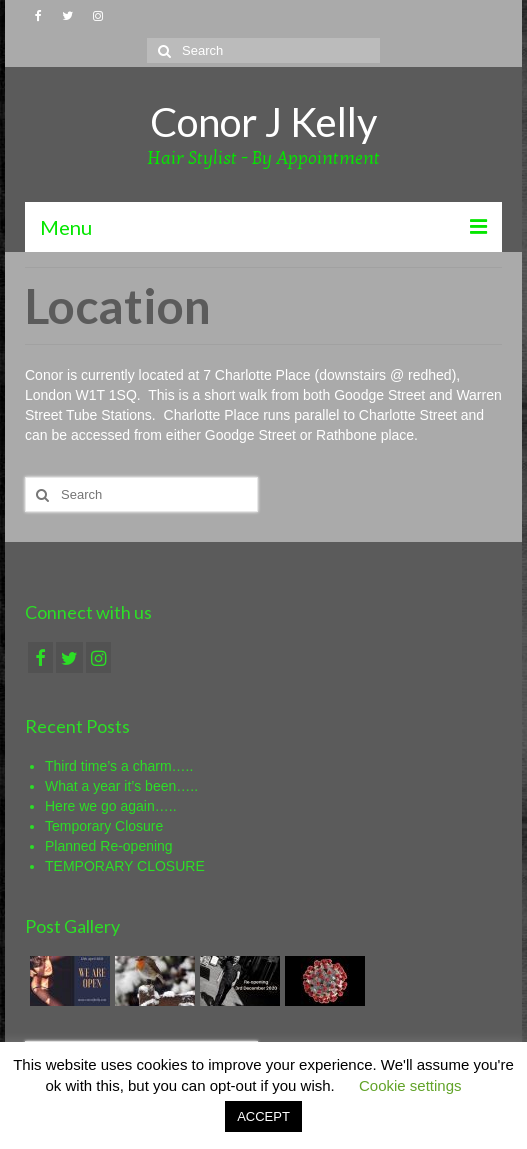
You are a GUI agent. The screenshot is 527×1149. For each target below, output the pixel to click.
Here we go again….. (111, 806)
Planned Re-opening (109, 846)
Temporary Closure (104, 826)
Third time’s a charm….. (119, 766)
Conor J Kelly (263, 122)
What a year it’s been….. (121, 786)
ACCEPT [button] (263, 1116)
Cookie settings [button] (410, 1085)
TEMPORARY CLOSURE (125, 866)
